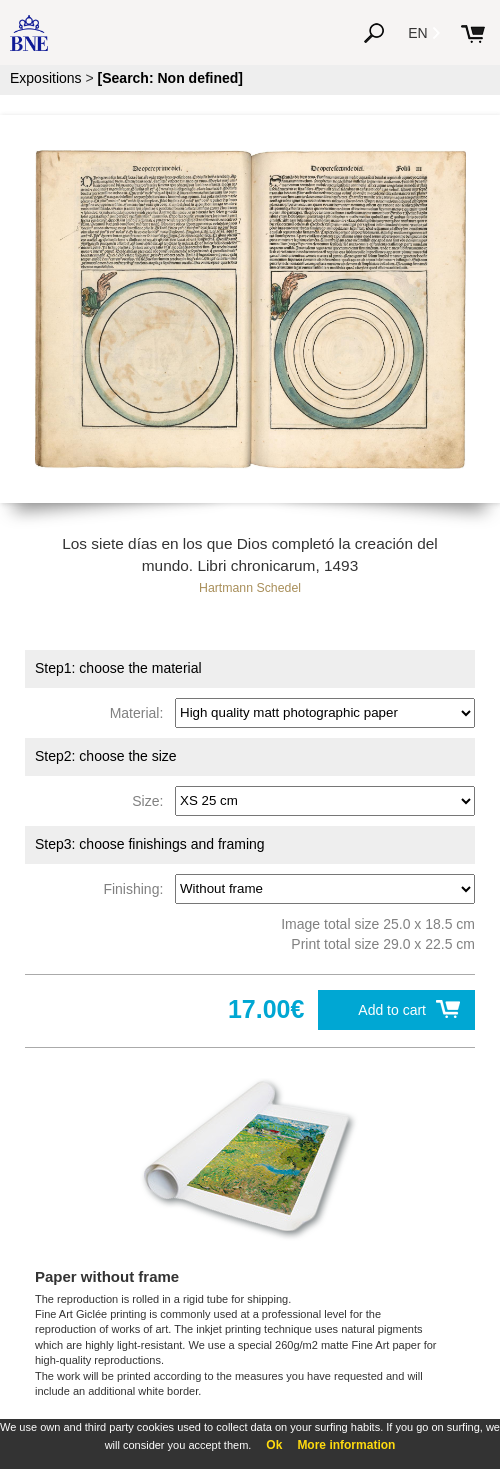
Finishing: (137, 888)
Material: (140, 712)
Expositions (46, 78)
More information (346, 1445)
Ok (274, 1445)
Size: (151, 800)
